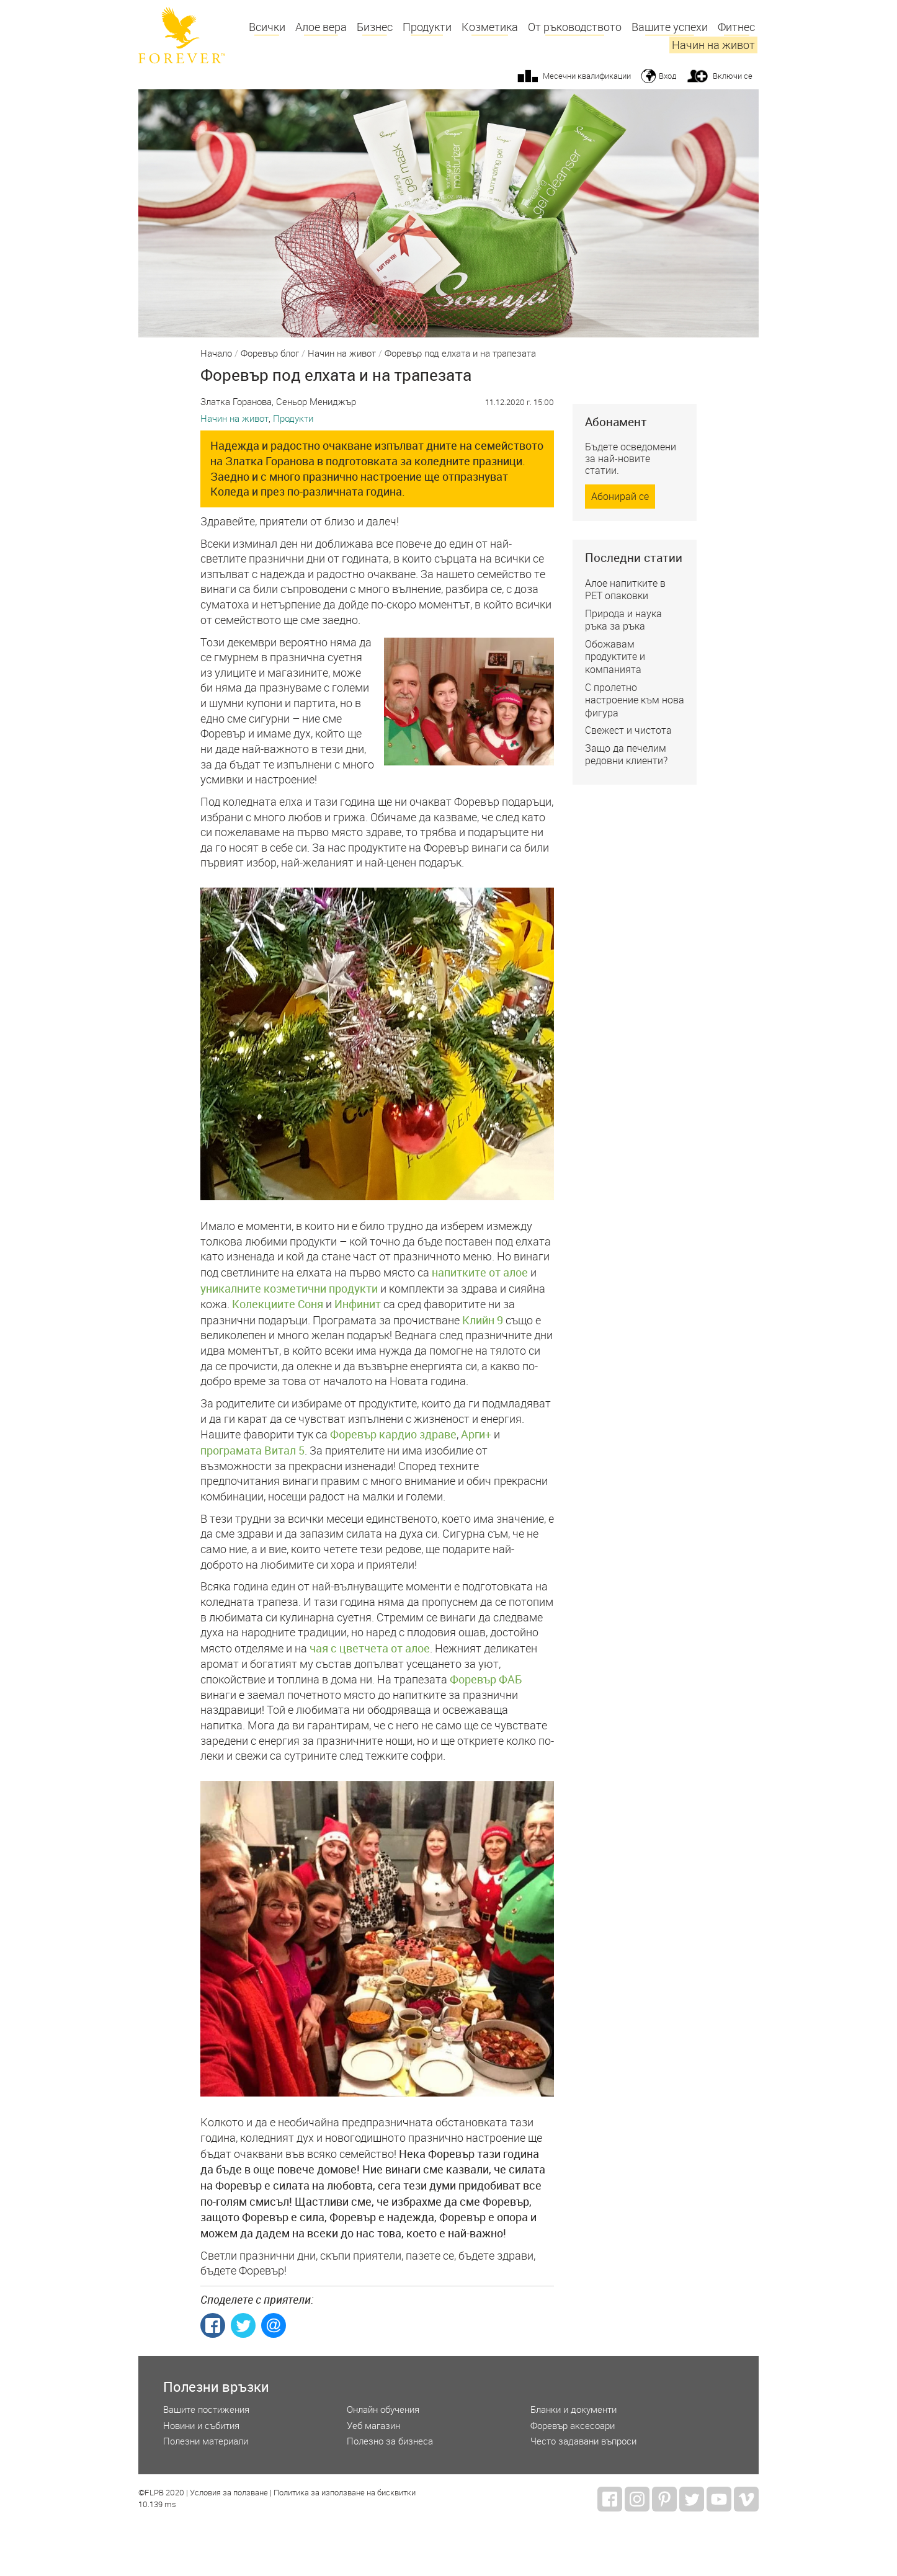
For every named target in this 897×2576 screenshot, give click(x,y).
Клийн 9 (482, 1320)
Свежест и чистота (628, 730)
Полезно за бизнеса (390, 2441)
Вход (667, 75)
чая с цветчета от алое (370, 1648)
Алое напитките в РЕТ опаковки (625, 589)
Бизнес (375, 27)
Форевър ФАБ (486, 1679)
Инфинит (357, 1303)
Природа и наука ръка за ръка (623, 620)
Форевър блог (270, 353)
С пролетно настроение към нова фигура (634, 700)
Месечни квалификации (587, 75)
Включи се (732, 75)
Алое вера (321, 27)
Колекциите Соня (277, 1303)
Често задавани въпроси (583, 2441)
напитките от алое (480, 1272)
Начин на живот (713, 45)
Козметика (490, 27)
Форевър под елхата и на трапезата (460, 353)
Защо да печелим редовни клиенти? (626, 754)
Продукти (427, 27)
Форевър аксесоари (572, 2425)
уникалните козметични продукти (289, 1288)
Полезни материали (205, 2441)
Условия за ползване (229, 2493)
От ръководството (575, 27)
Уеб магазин (373, 2425)
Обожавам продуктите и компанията (615, 656)
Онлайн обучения (383, 2409)
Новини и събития (201, 2425)
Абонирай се (620, 496)
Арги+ (476, 1434)
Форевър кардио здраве (393, 1434)
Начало (216, 353)
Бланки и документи (573, 2409)
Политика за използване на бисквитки (345, 2493)
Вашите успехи (669, 27)
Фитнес (736, 27)
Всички (267, 27)
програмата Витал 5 (252, 1450)
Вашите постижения (206, 2409)
